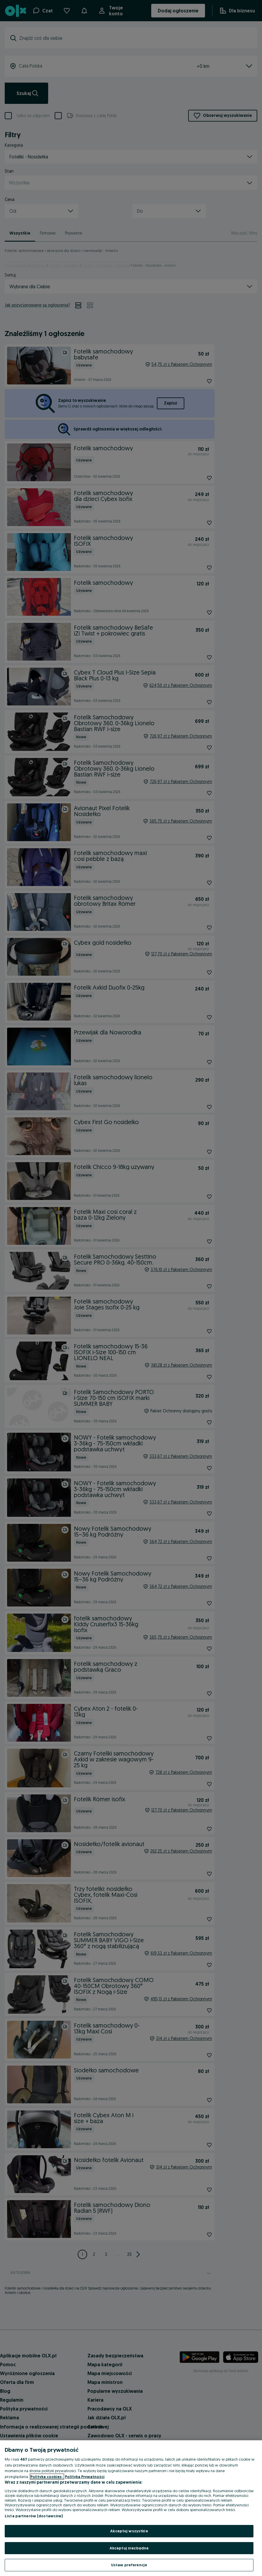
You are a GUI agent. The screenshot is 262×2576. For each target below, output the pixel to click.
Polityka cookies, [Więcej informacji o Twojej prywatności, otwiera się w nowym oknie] (47, 2476)
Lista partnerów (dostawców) (34, 2515)
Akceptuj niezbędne (129, 2548)
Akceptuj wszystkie (129, 2530)
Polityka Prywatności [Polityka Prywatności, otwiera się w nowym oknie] (85, 2476)
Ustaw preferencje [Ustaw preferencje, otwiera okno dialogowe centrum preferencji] (129, 2564)
